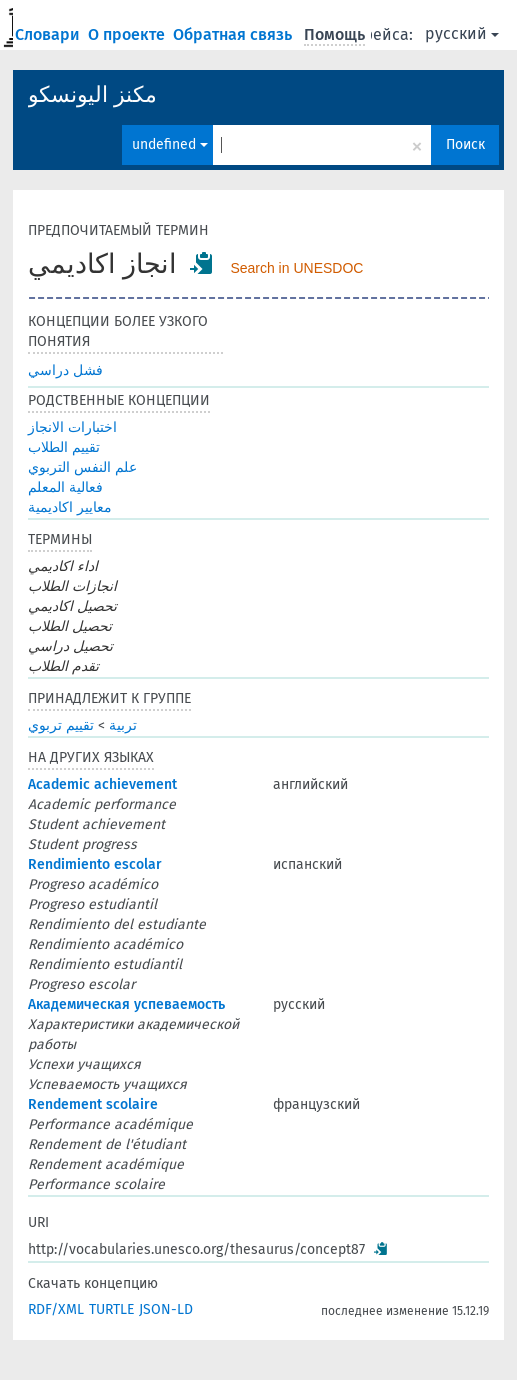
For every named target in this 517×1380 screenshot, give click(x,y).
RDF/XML (56, 1309)
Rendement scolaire (93, 1104)
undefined (170, 144)
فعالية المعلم (65, 487)
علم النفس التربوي (82, 467)
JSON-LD (166, 1309)
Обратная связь (234, 34)
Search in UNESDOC (296, 268)
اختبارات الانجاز (72, 427)
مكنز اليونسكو (92, 94)
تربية (123, 725)
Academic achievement (102, 784)
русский (462, 33)
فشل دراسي (65, 370)
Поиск (465, 144)
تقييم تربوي (61, 725)
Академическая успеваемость (126, 1004)
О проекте (128, 34)
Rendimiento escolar (95, 864)
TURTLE (111, 1309)
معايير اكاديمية (70, 507)
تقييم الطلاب (64, 447)
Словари (49, 34)
